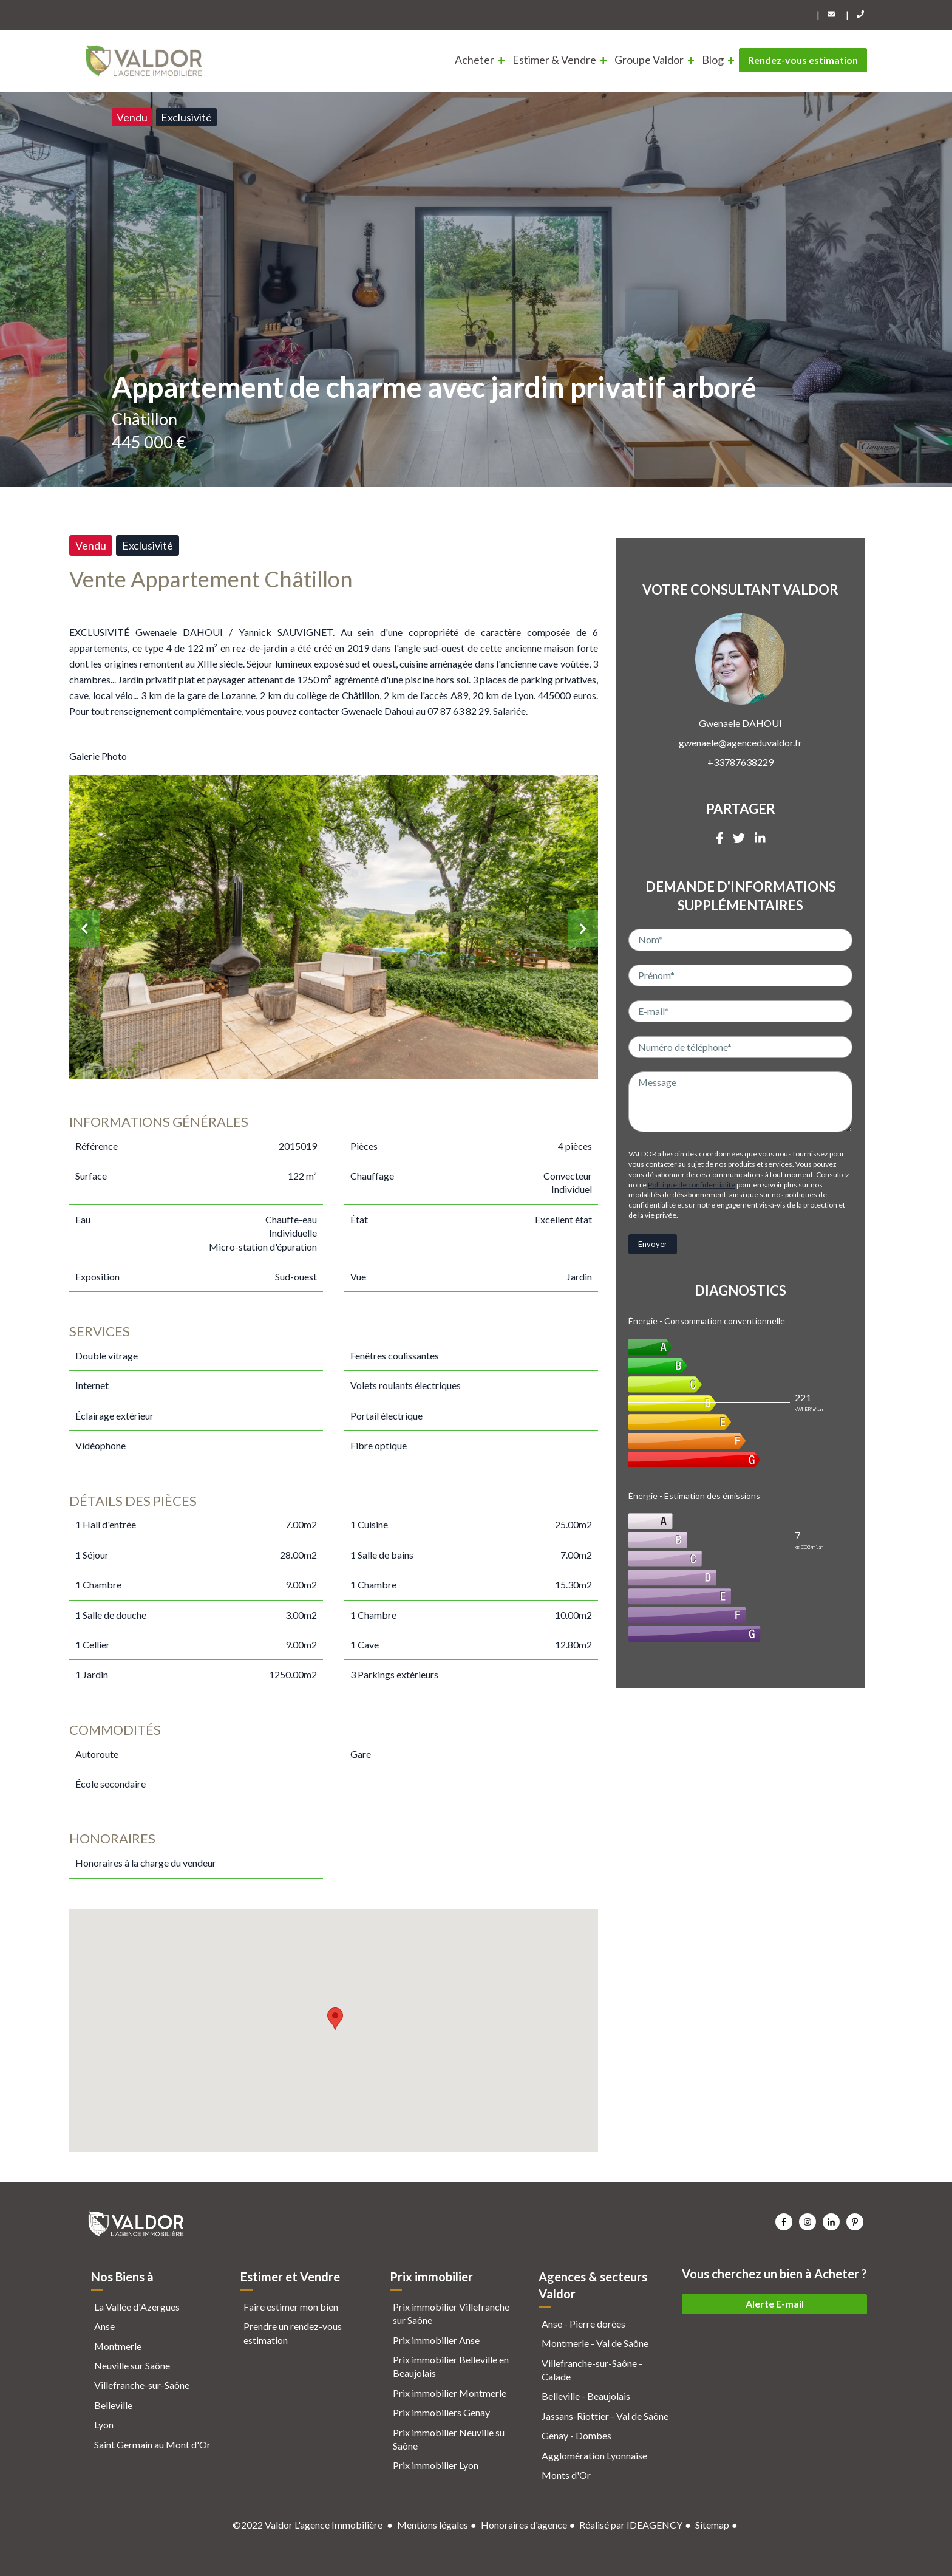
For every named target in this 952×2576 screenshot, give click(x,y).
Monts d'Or (566, 2475)
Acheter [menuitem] (474, 59)
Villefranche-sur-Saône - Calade (592, 2369)
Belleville (113, 2405)
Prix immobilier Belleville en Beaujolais (451, 2366)
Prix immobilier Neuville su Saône (449, 2439)
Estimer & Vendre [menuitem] (554, 59)
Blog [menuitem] (713, 59)
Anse (104, 2326)
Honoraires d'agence (524, 2524)
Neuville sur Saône (132, 2365)
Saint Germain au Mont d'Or (152, 2444)
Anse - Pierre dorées (583, 2323)
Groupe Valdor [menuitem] (649, 59)
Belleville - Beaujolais (586, 2396)
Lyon (104, 2424)
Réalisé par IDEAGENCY (630, 2524)
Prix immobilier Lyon (435, 2465)
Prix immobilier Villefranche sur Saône (451, 2313)
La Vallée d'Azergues (137, 2306)
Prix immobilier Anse (436, 2340)
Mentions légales (432, 2524)
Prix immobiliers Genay (441, 2412)
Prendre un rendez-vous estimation (292, 2332)
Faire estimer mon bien (290, 2306)
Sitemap (712, 2524)
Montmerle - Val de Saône (595, 2343)
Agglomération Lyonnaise (594, 2455)
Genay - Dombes (576, 2435)
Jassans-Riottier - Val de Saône (605, 2416)
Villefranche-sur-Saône (141, 2385)
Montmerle (117, 2346)
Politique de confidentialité (691, 1184)
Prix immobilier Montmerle (449, 2393)
